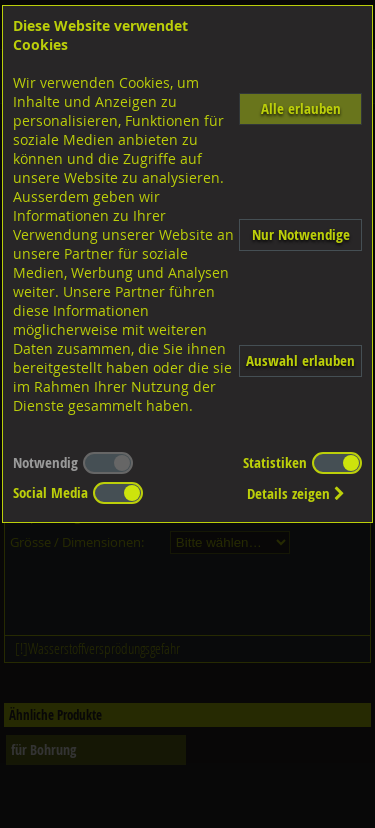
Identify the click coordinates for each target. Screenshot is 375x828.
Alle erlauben (301, 108)
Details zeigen (296, 493)
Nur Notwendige (301, 234)
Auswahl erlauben (300, 360)
